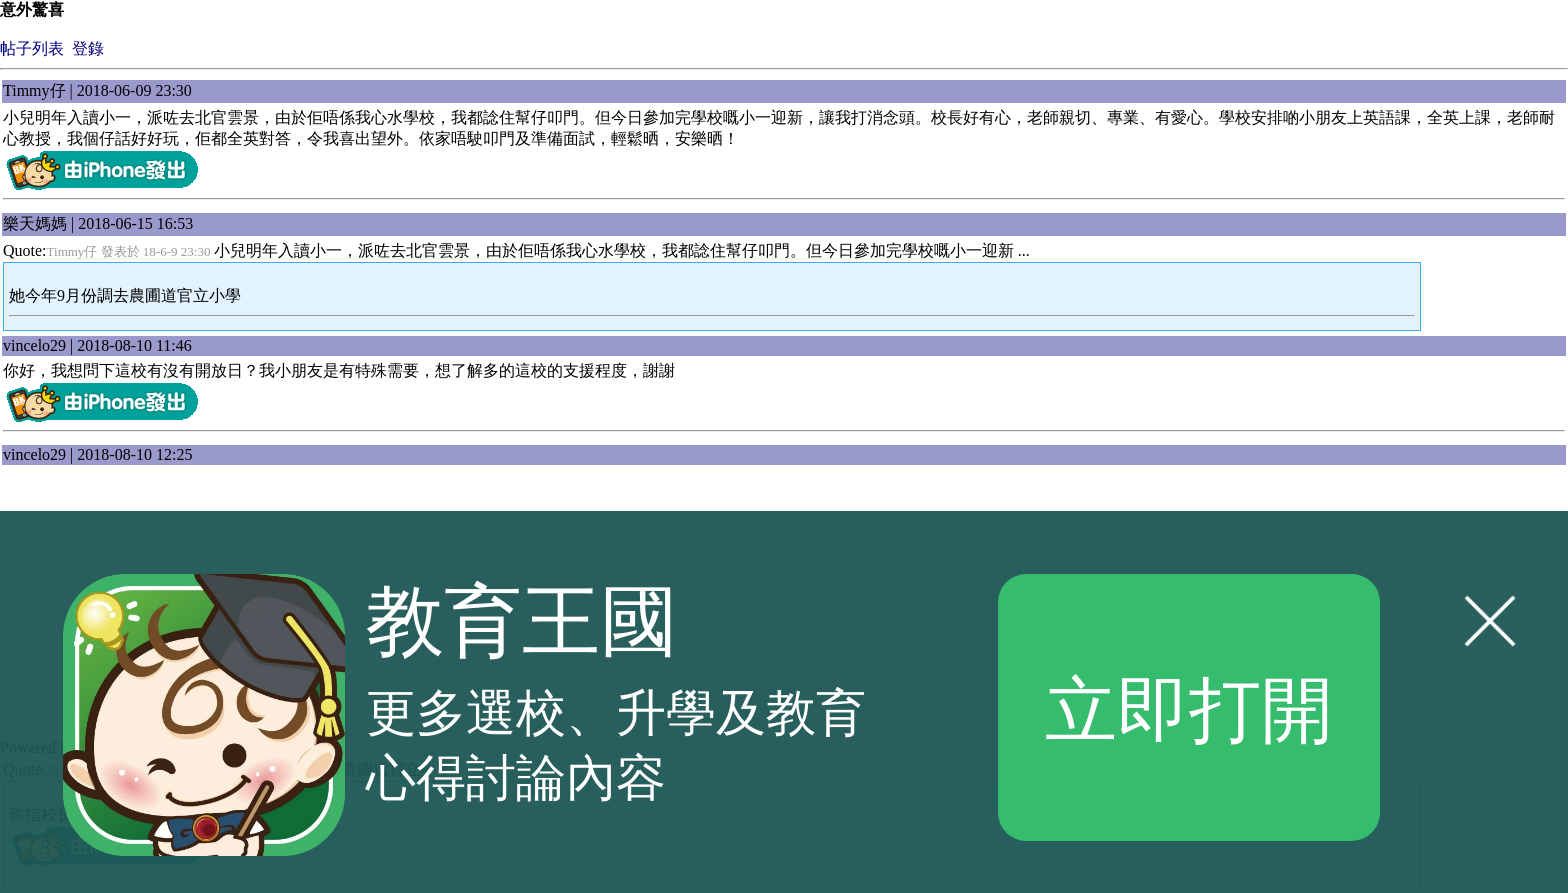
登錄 (88, 48)
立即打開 (1189, 707)
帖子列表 (32, 48)
